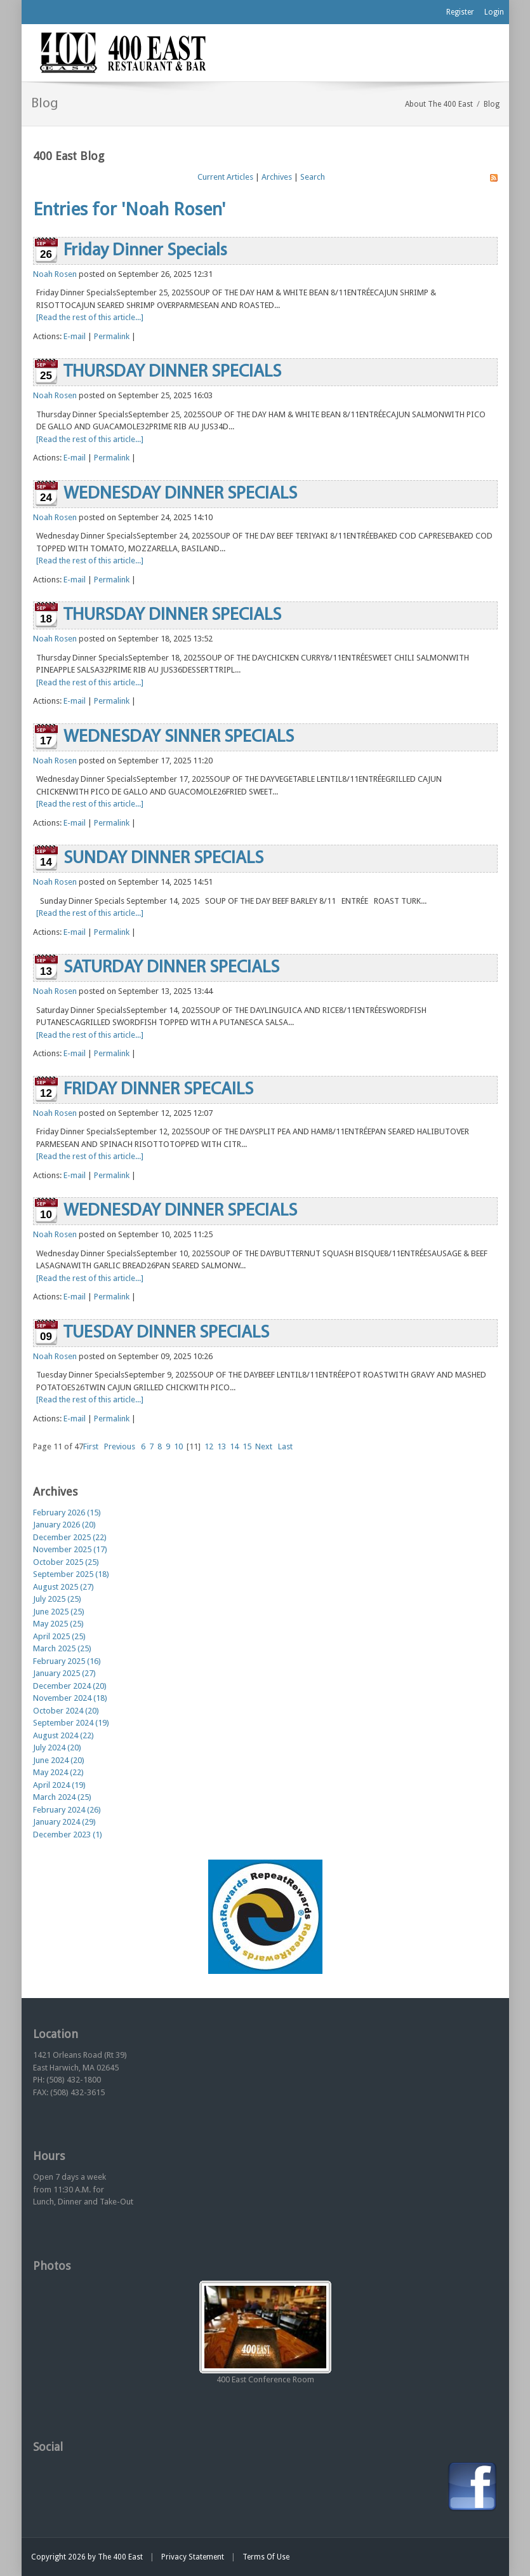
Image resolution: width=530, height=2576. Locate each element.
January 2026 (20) (64, 1524)
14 (234, 1446)
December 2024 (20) (70, 1686)
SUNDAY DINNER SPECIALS (163, 859)
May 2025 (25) (58, 1623)
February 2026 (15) (67, 1512)
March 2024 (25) (62, 1797)
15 (246, 1446)
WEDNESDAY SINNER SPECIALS (178, 737)
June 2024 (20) (58, 1760)
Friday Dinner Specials (145, 251)
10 (178, 1446)
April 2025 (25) (59, 1636)
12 (208, 1446)
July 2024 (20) (57, 1747)
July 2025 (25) (57, 1599)
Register (460, 12)
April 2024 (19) (59, 1785)
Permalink (111, 336)
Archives (277, 177)
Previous (119, 1446)
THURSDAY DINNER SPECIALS (172, 372)
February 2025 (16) (67, 1661)
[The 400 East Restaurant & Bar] (122, 52)
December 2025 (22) (70, 1537)
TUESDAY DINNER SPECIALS (166, 1333)
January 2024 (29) (64, 1822)
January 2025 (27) (64, 1673)
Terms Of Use (265, 2557)
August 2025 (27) (63, 1587)
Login (494, 12)
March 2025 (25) (62, 1648)
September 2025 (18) (71, 1574)
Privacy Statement (192, 2557)
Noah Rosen (55, 274)
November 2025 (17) (70, 1549)
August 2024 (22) (63, 1735)
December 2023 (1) (67, 1834)
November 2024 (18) (70, 1698)
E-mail (74, 336)
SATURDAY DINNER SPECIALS (171, 968)
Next (263, 1446)
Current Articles (225, 177)
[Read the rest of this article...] (89, 317)
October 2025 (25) (66, 1562)
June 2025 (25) (58, 1611)
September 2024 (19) (71, 1722)
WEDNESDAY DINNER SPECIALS (180, 494)
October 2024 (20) (66, 1710)
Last (285, 1446)
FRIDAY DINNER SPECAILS (158, 1090)
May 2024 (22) (58, 1772)
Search (312, 177)
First (90, 1446)
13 (221, 1446)
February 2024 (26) (67, 1810)
